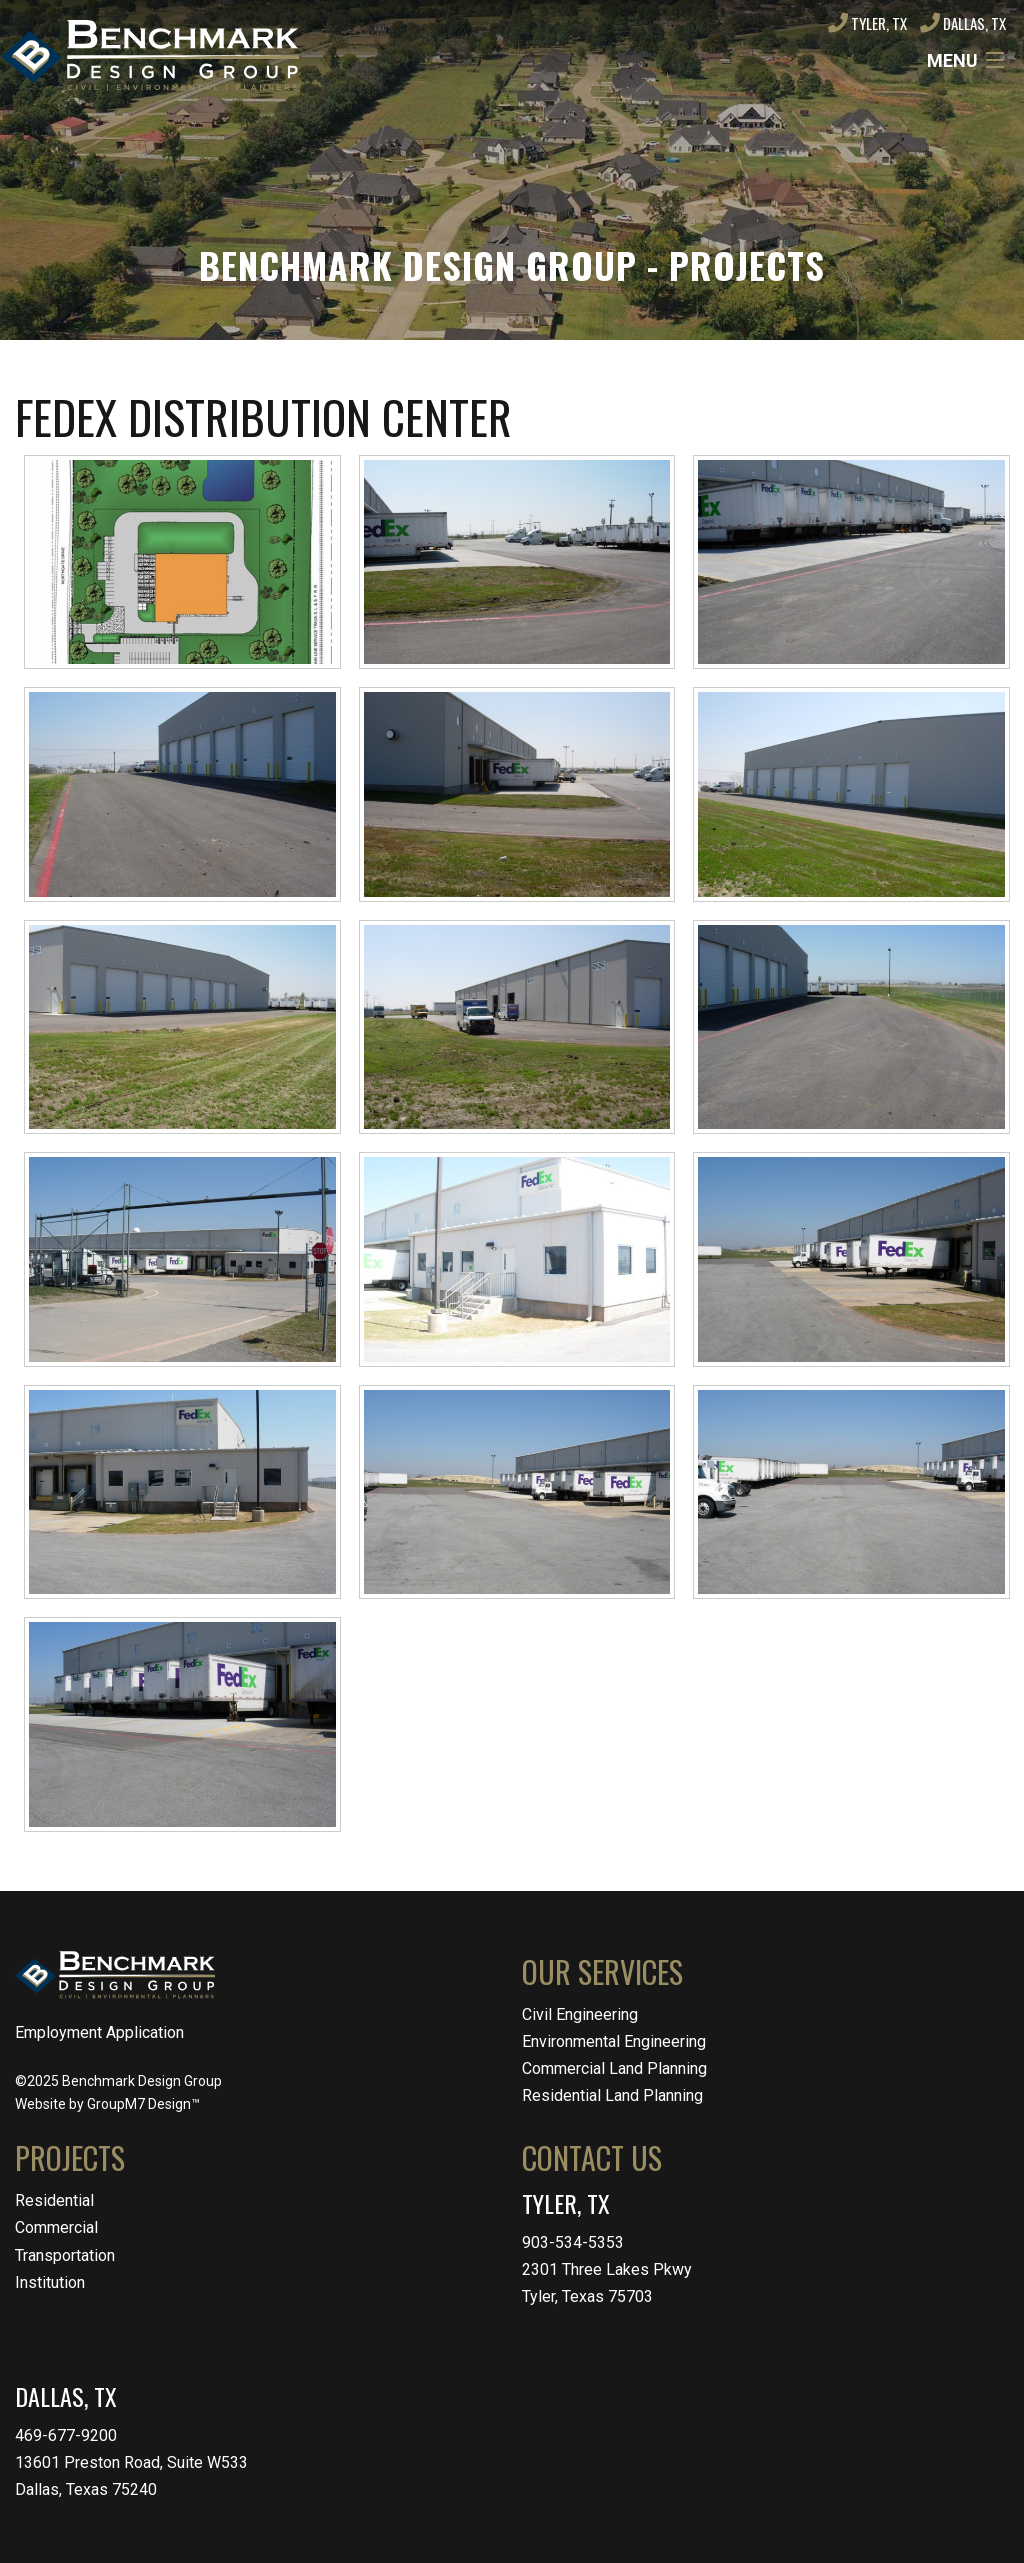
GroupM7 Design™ (143, 2104)
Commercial (56, 2227)
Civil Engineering (580, 2014)
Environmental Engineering (614, 2041)
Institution (50, 2282)
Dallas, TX (963, 23)
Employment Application (99, 2032)
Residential (54, 2200)
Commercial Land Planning (614, 2068)
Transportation (65, 2255)
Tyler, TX (867, 23)
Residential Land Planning (612, 2095)
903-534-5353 (573, 2242)
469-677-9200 (66, 2435)
